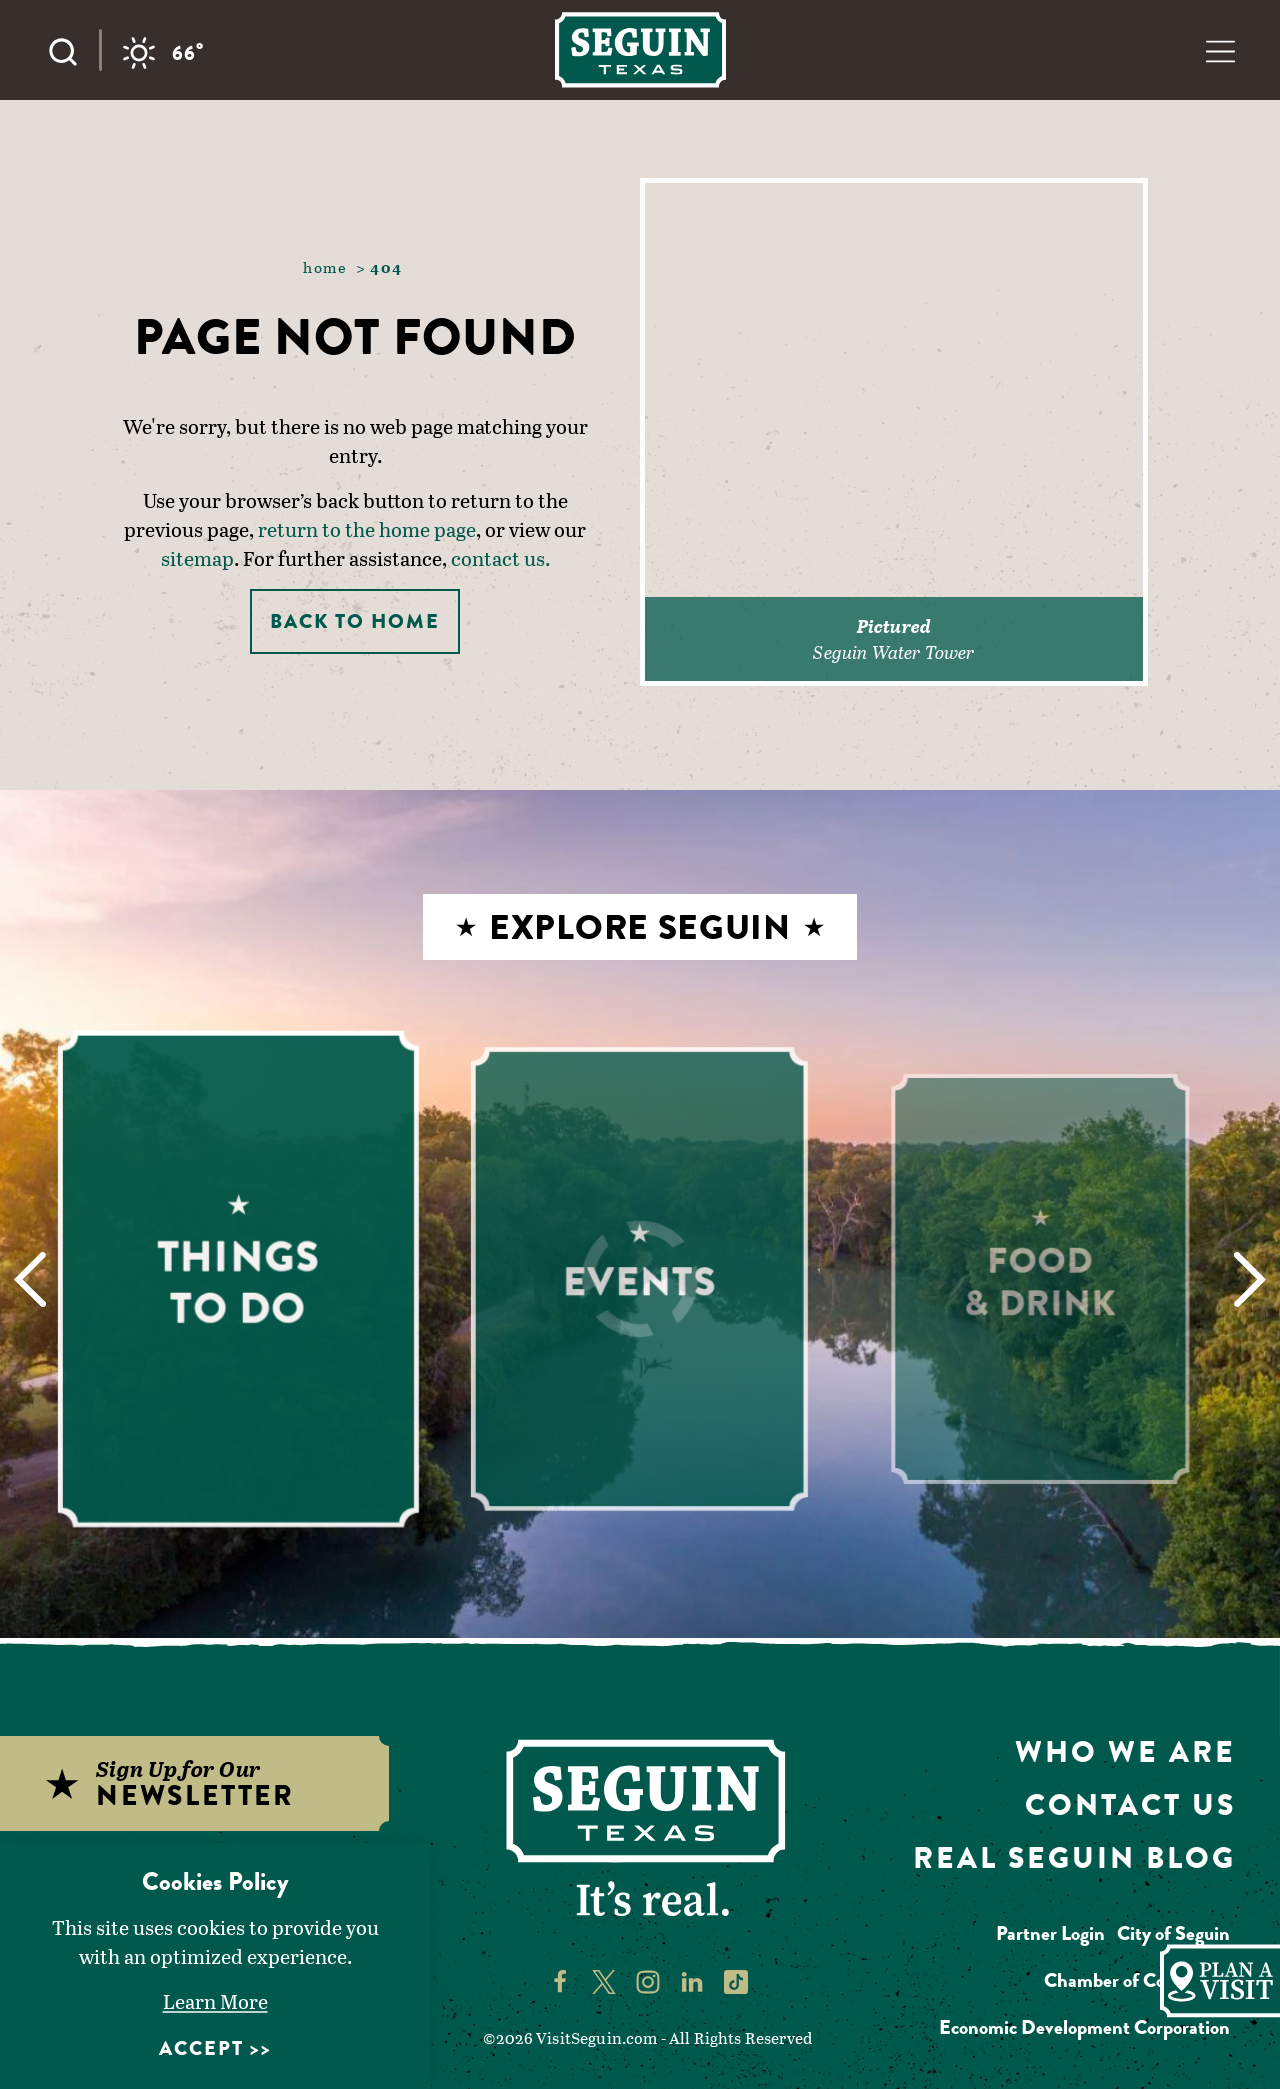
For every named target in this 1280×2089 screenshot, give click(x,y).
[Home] (640, 49)
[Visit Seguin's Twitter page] (604, 1980)
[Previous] (29, 1279)
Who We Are (1125, 1752)
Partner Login (1050, 1933)
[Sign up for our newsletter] (216, 1783)
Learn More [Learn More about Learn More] (215, 2001)
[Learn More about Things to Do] (239, 1278)
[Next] (1250, 1279)
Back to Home (355, 621)
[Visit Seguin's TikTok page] (736, 1980)
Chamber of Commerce (1137, 1980)
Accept (201, 2048)
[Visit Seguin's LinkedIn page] (692, 1980)
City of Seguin (1173, 1933)
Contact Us (1130, 1805)
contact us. (500, 558)
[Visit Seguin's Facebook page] (560, 1980)
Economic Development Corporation (1084, 2027)
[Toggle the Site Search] (73, 50)
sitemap (197, 558)
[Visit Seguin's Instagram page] (648, 1980)
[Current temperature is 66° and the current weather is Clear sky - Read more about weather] (163, 53)
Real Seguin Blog (1074, 1858)
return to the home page (367, 529)
